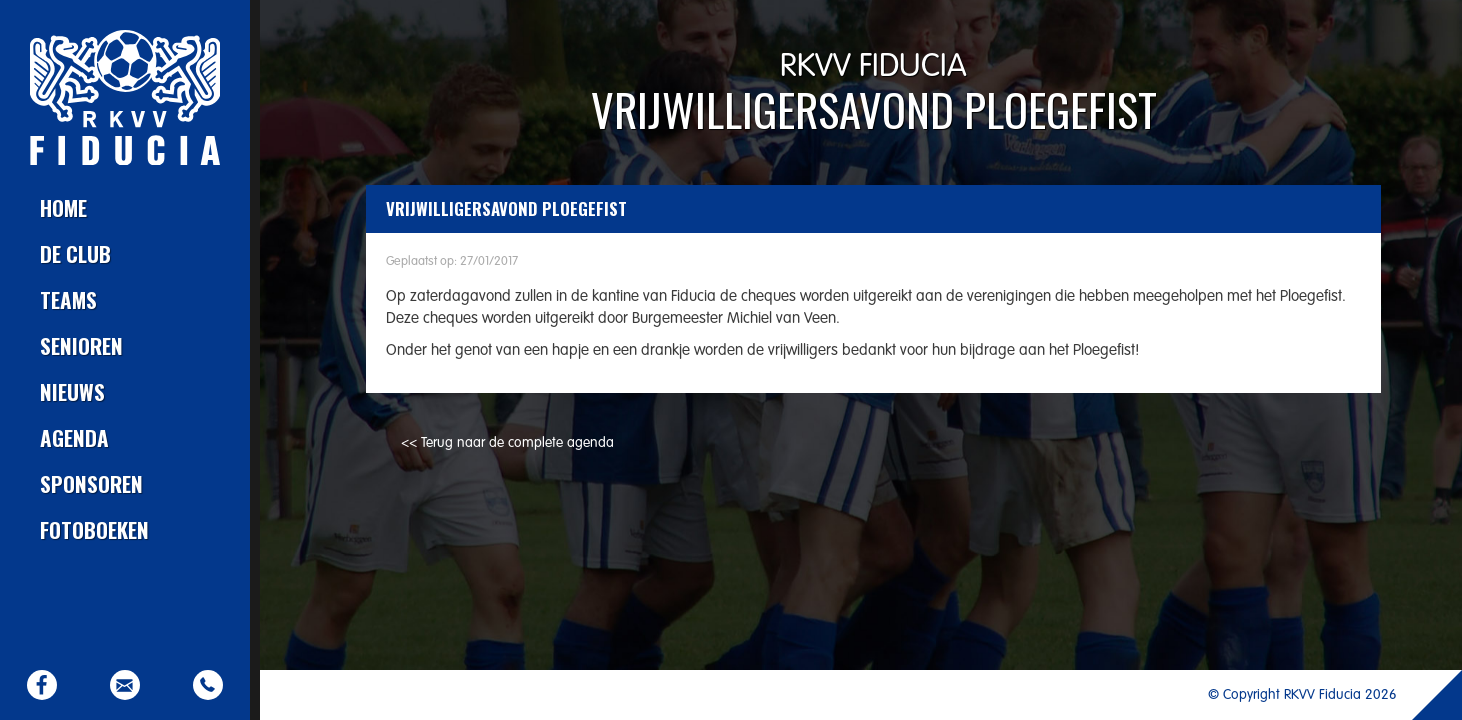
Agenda (74, 437)
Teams (68, 299)
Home (63, 207)
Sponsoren (91, 483)
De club (75, 253)
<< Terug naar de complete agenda (507, 443)
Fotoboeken (94, 529)
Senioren (81, 345)
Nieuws (72, 391)
